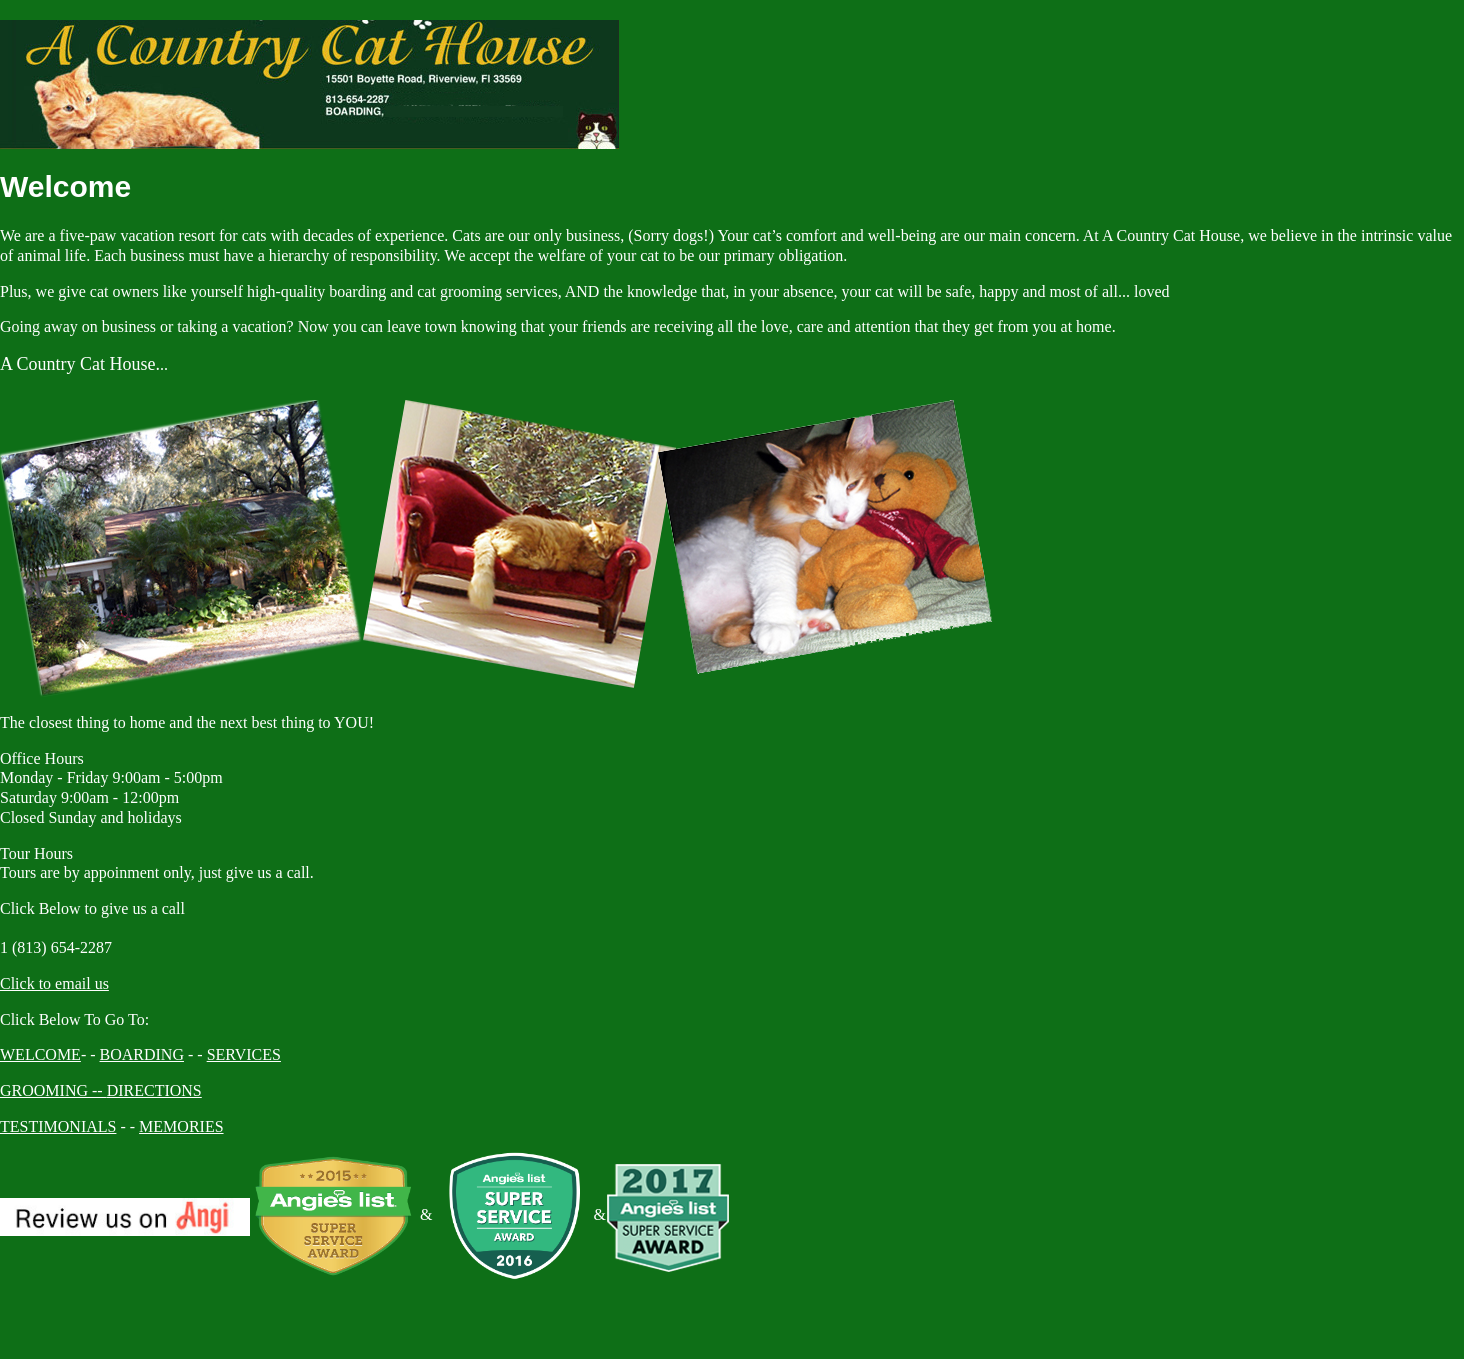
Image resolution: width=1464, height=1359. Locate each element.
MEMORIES (181, 1126)
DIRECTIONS (154, 1090)
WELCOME (40, 1054)
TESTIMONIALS (58, 1126)
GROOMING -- (53, 1090)
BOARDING (142, 1054)
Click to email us (54, 983)
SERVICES (244, 1054)
